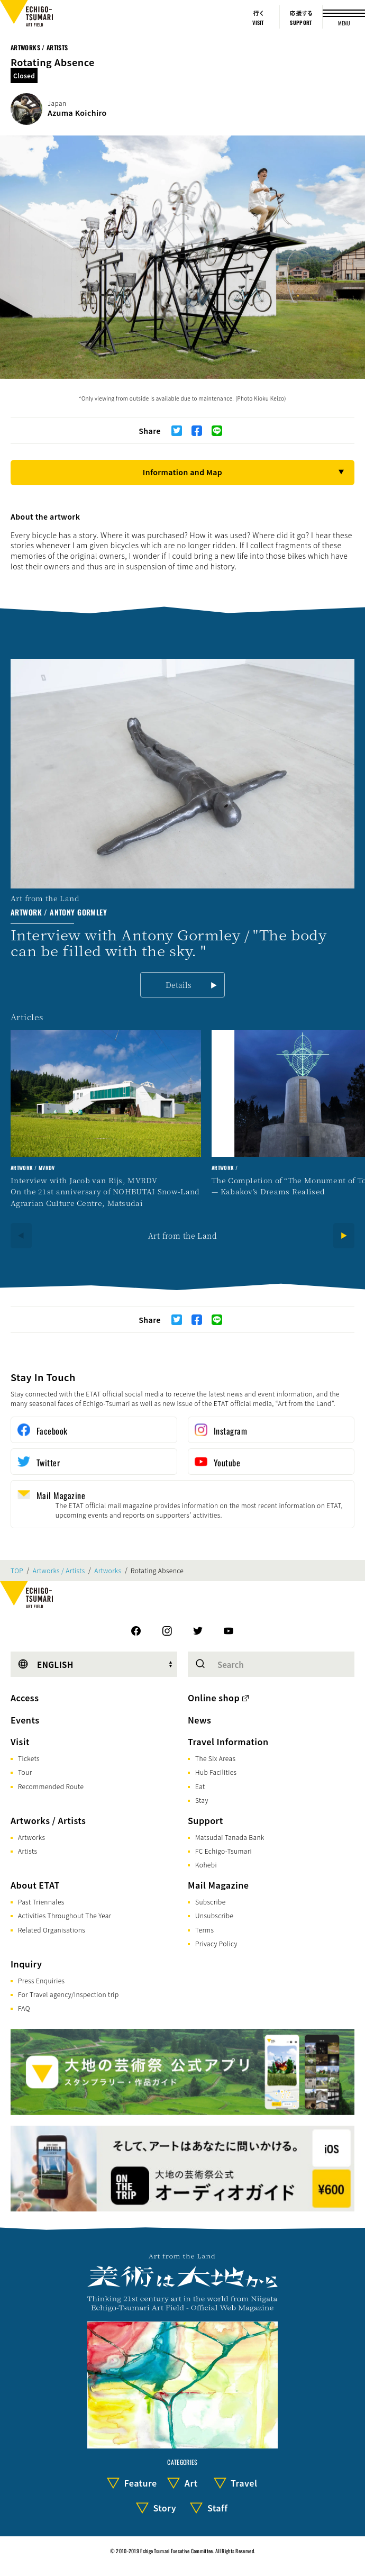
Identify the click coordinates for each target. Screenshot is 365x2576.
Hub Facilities (215, 1771)
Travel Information (228, 1741)
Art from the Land (182, 1235)
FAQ (24, 2007)
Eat (200, 1786)
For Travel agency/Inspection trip (68, 1994)
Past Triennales (41, 1901)
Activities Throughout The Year (65, 1915)
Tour (25, 1771)
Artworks (107, 1570)
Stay (201, 1799)
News (199, 1719)
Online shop (214, 1697)
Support (205, 1820)
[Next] (343, 1235)
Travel (244, 2483)
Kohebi (206, 1864)
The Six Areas (215, 1758)
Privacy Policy (216, 1943)
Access (25, 1697)
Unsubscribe (214, 1915)
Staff (217, 2507)
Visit (20, 1741)
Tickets (29, 1758)
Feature (140, 2483)
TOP (17, 1570)
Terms (204, 1929)
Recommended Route (51, 1786)
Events (25, 1719)
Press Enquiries (41, 1980)
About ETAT (35, 1885)
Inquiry (26, 1963)
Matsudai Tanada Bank (229, 1837)
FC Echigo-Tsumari (223, 1850)
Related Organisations (51, 1929)
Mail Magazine (218, 1885)
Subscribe (210, 1901)
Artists (27, 1850)
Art (191, 2483)
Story (164, 2507)
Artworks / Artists (39, 47)
